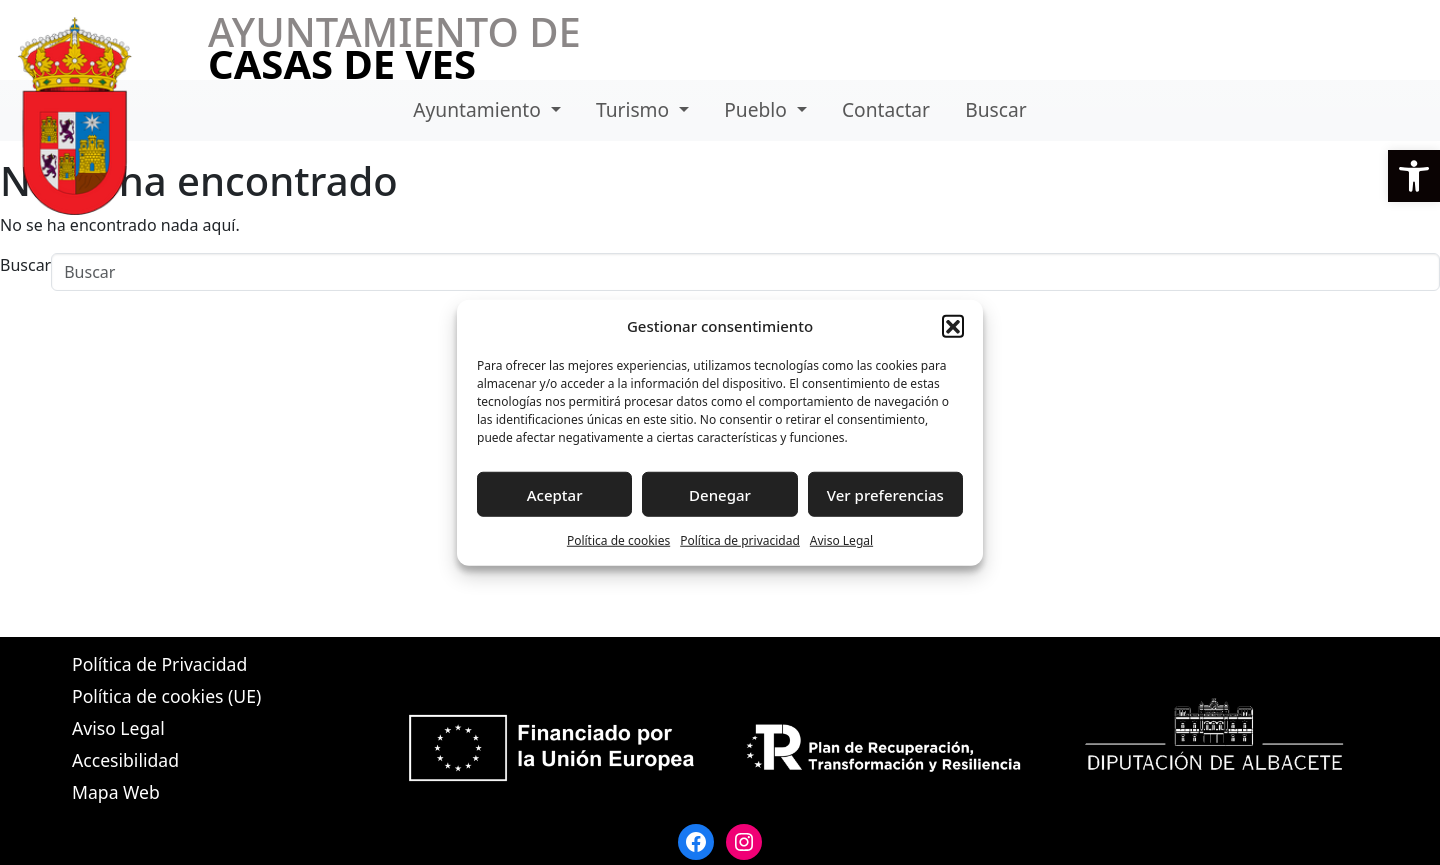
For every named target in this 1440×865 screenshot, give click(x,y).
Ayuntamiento (479, 109)
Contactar (886, 109)
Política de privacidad (740, 540)
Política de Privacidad (159, 664)
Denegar (720, 494)
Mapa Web (116, 792)
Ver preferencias (885, 494)
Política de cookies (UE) (166, 696)
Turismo (635, 109)
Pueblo (758, 109)
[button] (1414, 176)
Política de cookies (618, 540)
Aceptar (555, 494)
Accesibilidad (125, 760)
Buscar (995, 109)
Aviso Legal (841, 540)
